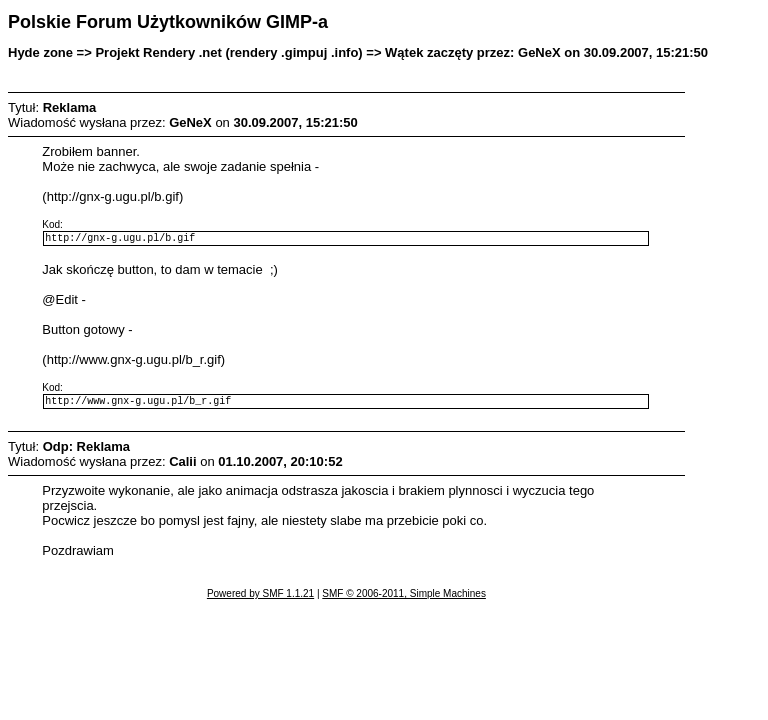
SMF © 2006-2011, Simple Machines (404, 599)
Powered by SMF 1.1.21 (260, 599)
